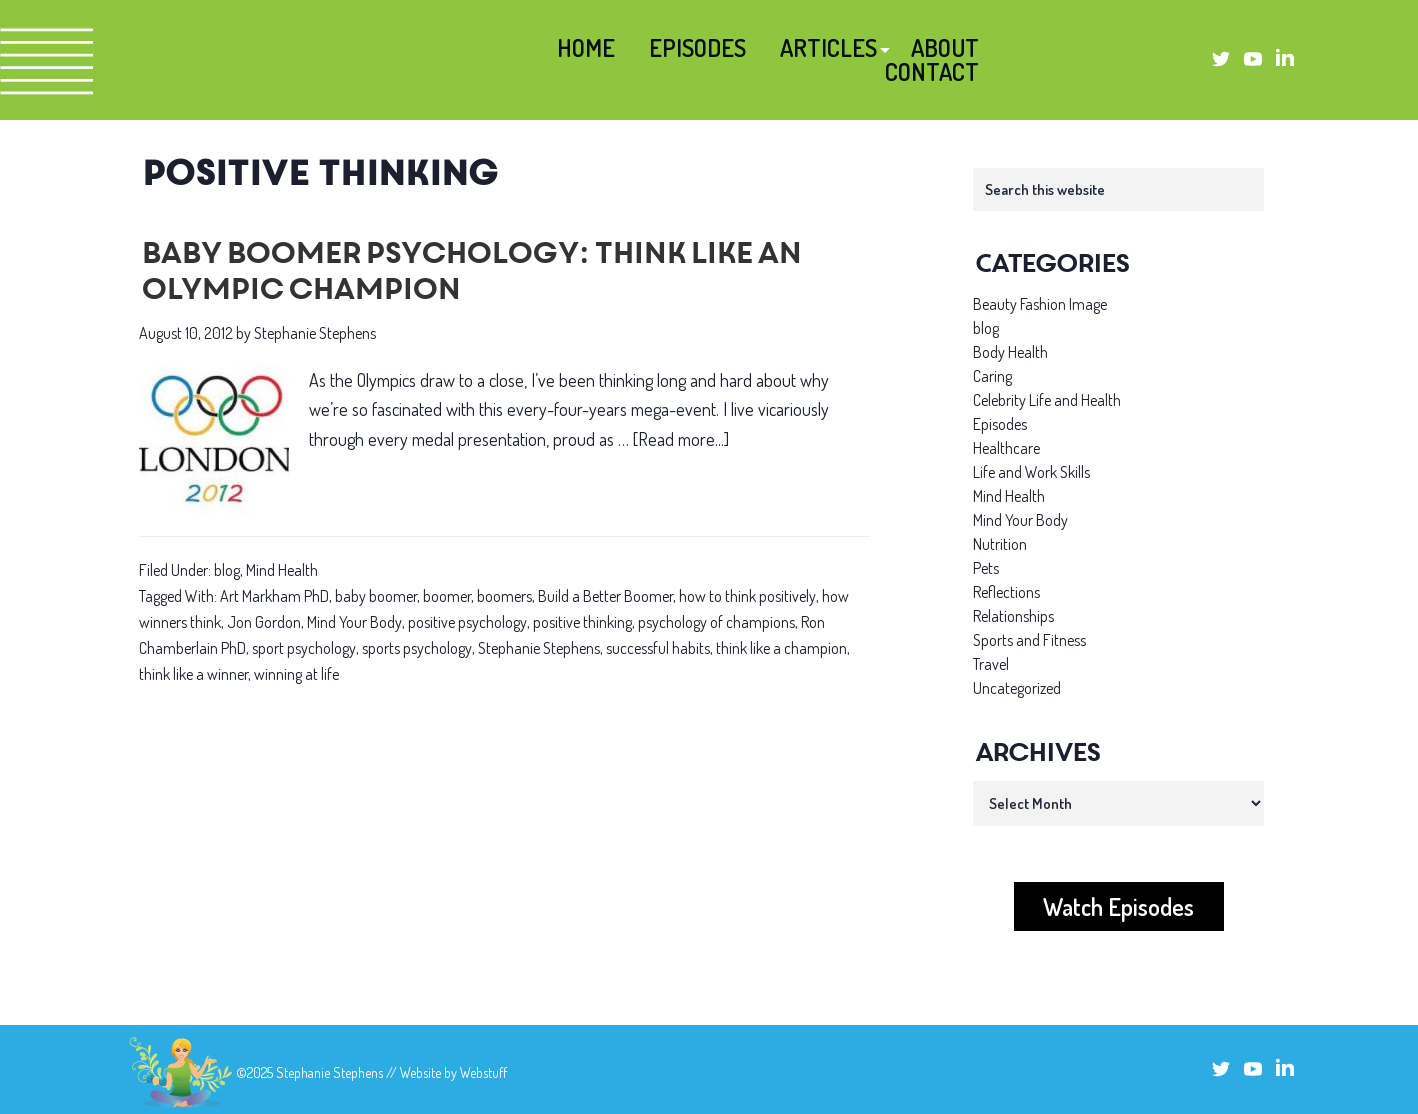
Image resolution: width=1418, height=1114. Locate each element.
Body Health (1010, 352)
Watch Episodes (1118, 906)
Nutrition (1000, 544)
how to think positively (747, 596)
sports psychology (417, 648)
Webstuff (483, 1072)
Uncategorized (1017, 688)
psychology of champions (716, 622)
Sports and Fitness (1029, 640)
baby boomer (376, 596)
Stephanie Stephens (539, 648)
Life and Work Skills (1031, 472)
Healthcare (1006, 448)
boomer (447, 596)
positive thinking (582, 622)
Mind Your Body (354, 622)
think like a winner (193, 674)
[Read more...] (681, 439)
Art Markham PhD (274, 596)
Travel (991, 664)
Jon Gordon (264, 622)
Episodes (1000, 424)
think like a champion (781, 648)
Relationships (1013, 616)
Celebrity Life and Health (1047, 400)
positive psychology (467, 622)
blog (227, 570)
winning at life (296, 674)
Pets (986, 568)
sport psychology (304, 648)
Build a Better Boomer (605, 596)
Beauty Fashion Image (1040, 304)
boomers (504, 596)
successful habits (658, 648)
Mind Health (282, 570)
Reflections (1006, 592)
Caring (992, 376)
